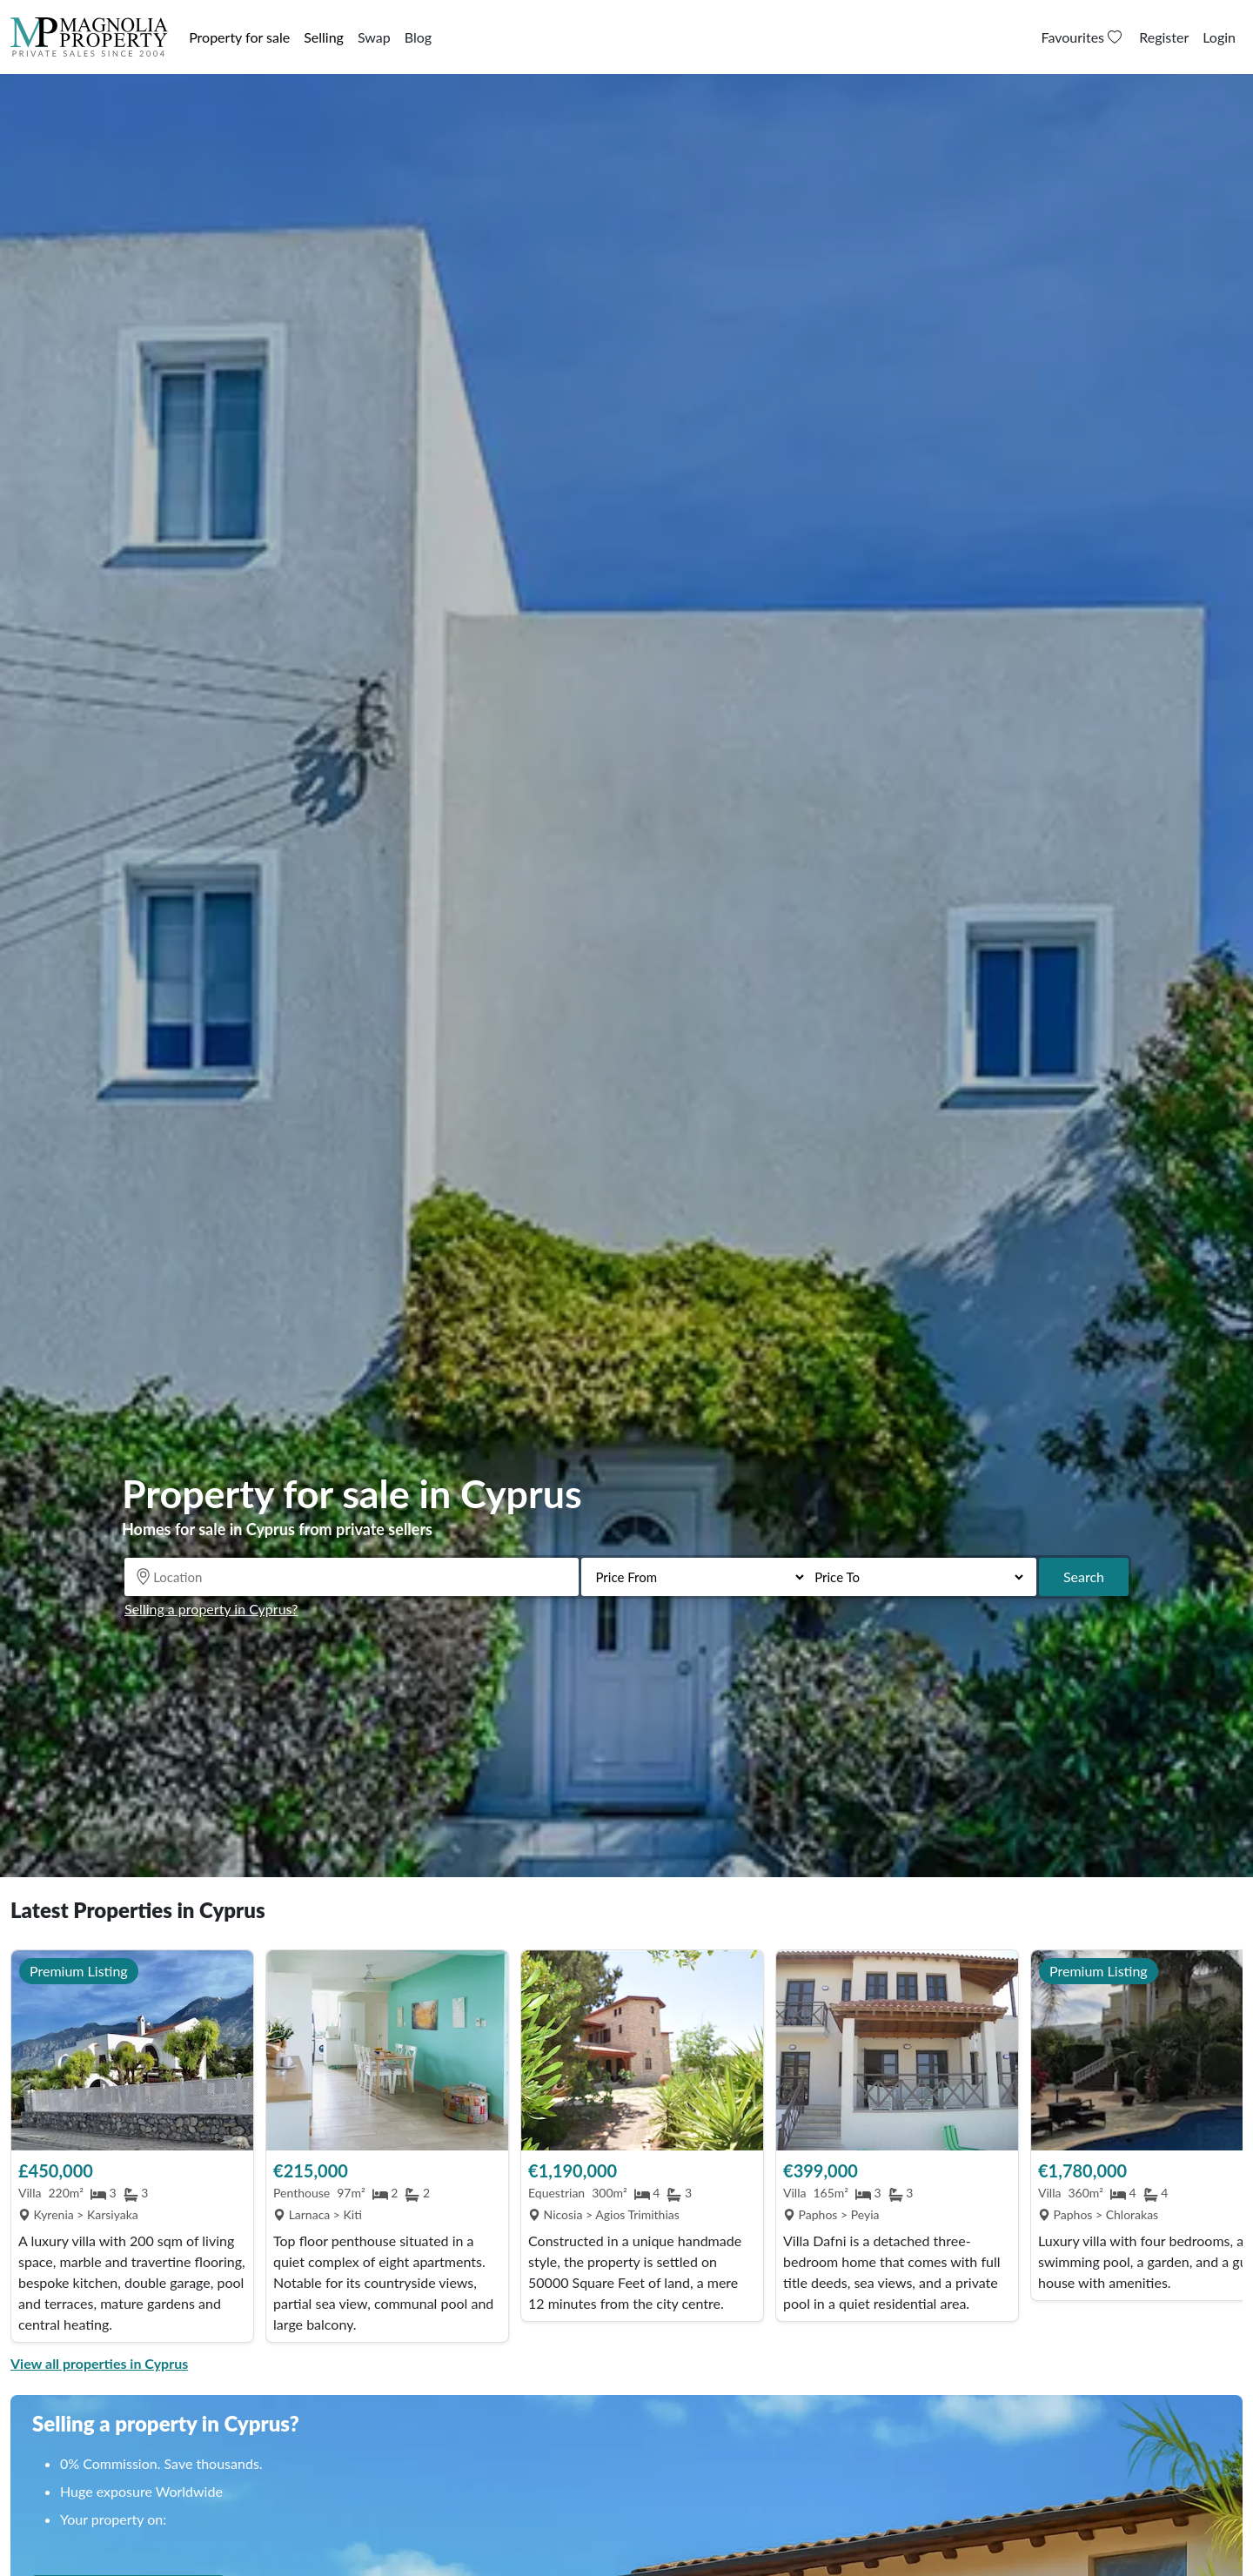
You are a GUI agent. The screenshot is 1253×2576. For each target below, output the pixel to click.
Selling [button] (324, 37)
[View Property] (132, 2050)
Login (1219, 37)
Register (1164, 37)
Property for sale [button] (239, 37)
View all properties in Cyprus (99, 2363)
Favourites (1084, 37)
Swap (374, 37)
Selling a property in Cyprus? (211, 1608)
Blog (418, 37)
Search (1083, 1576)
